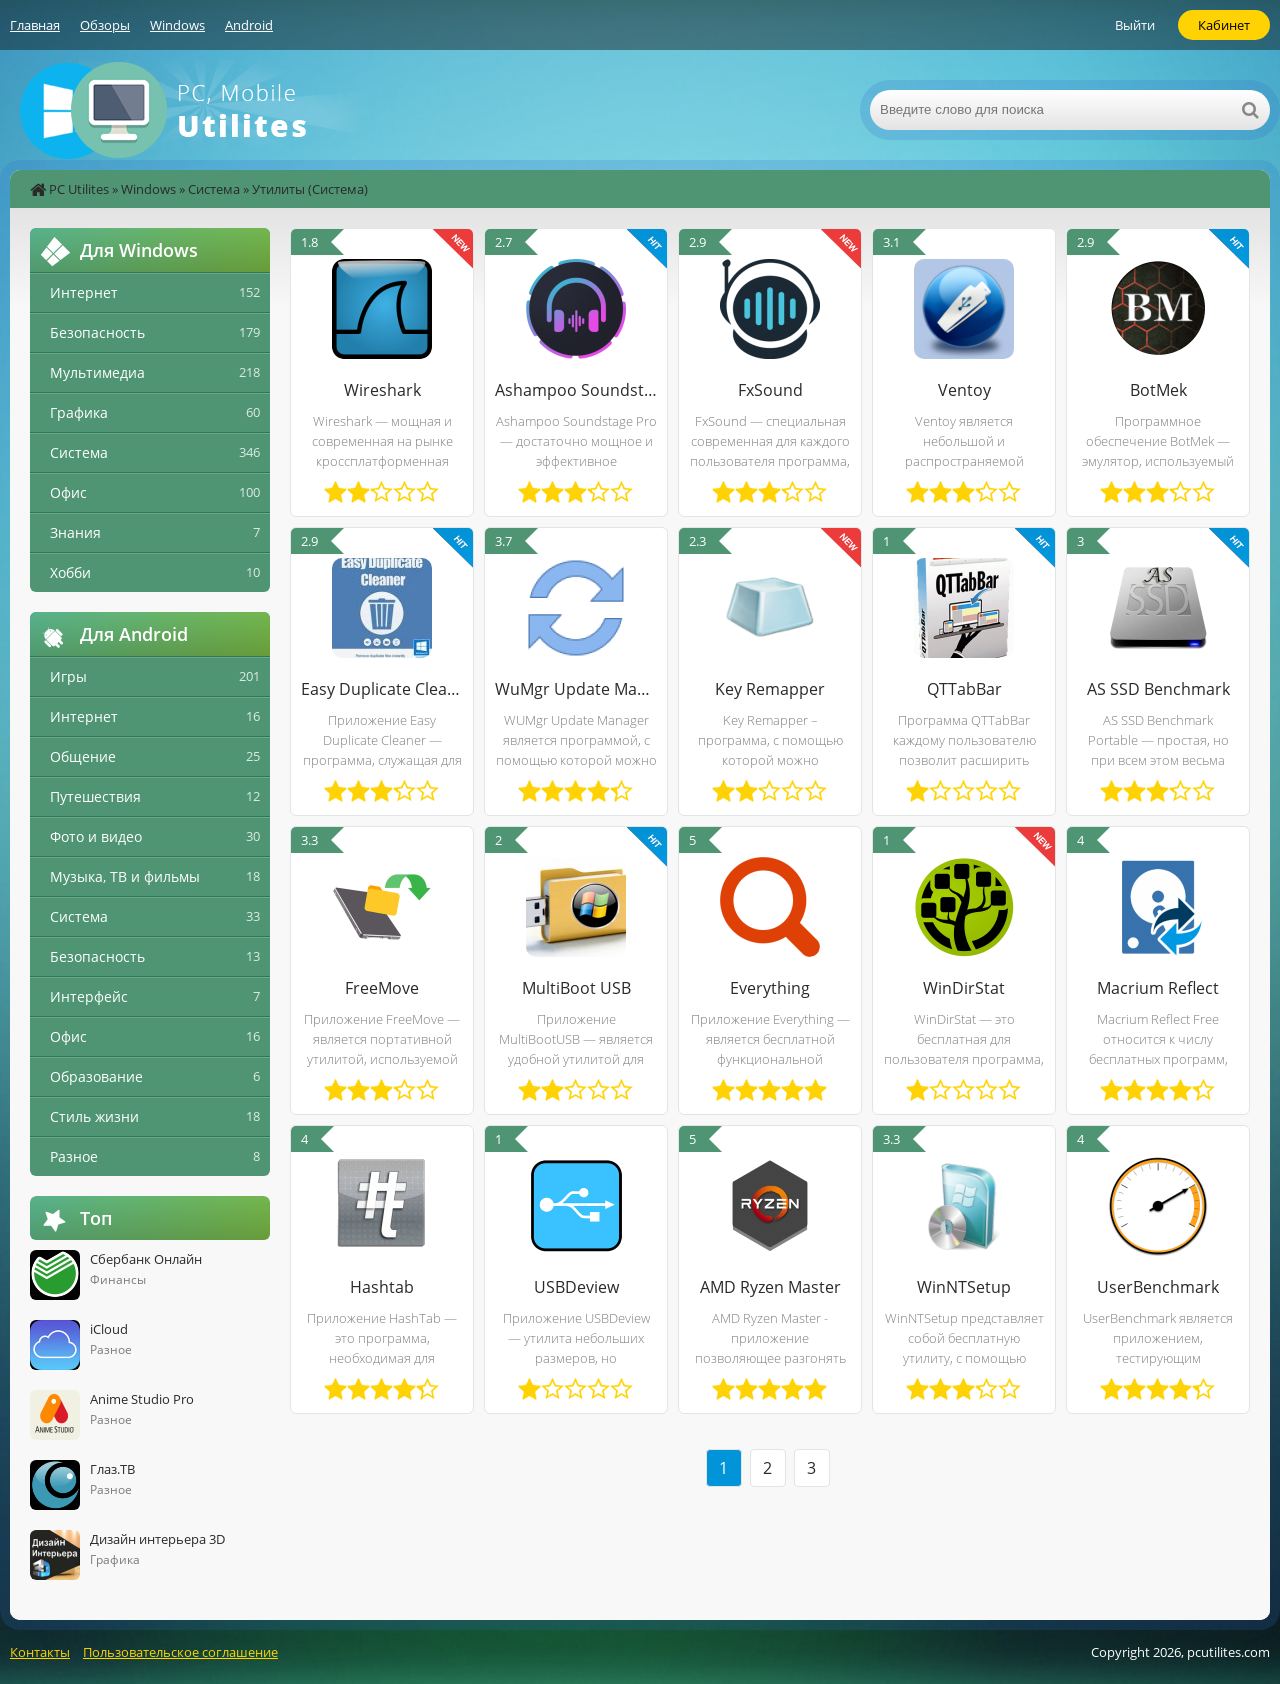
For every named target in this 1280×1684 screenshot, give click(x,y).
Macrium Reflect (1158, 988)
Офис (68, 492)
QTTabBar (964, 689)
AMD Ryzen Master (770, 1287)
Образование (96, 1076)
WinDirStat (964, 988)
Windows (177, 25)
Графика (79, 412)
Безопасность (97, 332)
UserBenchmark (1158, 1287)
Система (214, 189)
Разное (74, 1156)
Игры (68, 676)
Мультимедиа (97, 372)
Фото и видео (96, 836)
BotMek (1158, 390)
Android (249, 25)
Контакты (40, 1652)
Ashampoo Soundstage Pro (576, 390)
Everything (770, 988)
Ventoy (964, 390)
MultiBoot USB (576, 988)
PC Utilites (79, 189)
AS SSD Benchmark (1158, 689)
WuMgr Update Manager (576, 689)
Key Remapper (770, 689)
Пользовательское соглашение (180, 1652)
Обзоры (105, 25)
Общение (83, 756)
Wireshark (382, 390)
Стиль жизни (94, 1116)
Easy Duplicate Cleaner (382, 689)
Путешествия (95, 796)
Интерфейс (89, 996)
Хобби (70, 572)
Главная (35, 25)
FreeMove (382, 988)
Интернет (84, 292)
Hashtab (382, 1287)
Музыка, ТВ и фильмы (125, 876)
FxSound (770, 390)
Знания (75, 532)
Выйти (1135, 25)
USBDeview (576, 1287)
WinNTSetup (964, 1287)
